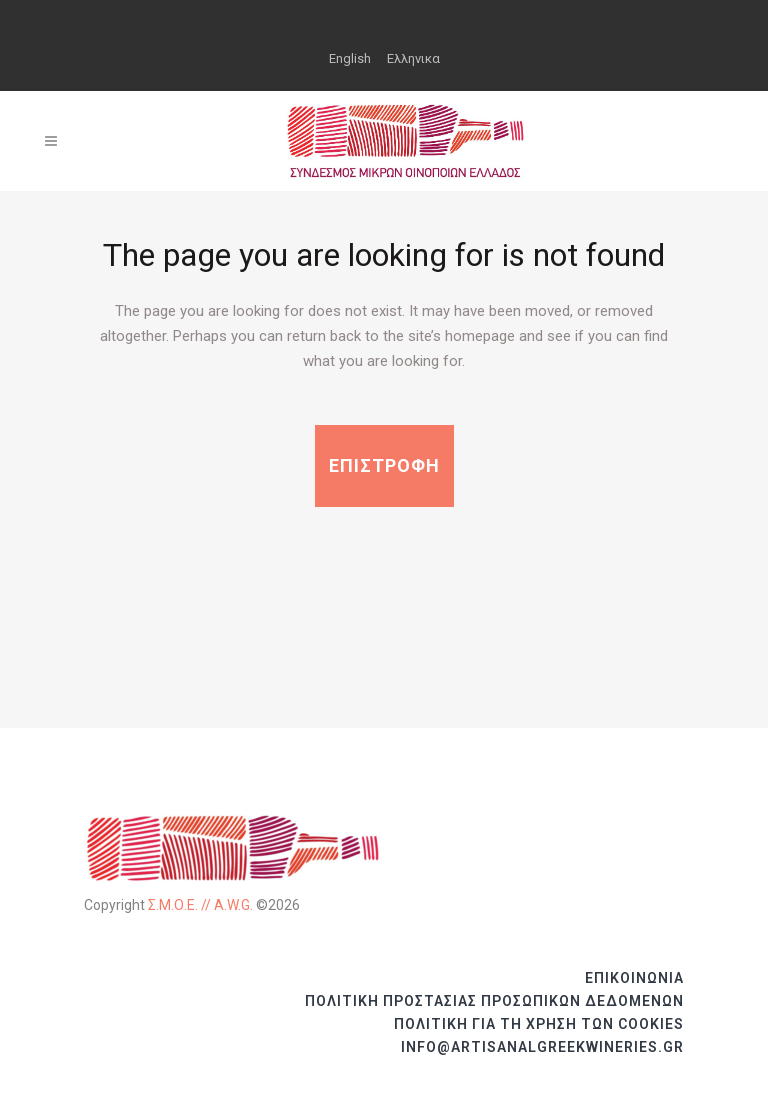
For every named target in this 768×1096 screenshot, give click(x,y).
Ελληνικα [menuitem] (413, 58)
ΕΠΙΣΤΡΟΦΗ (384, 465)
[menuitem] (350, 58)
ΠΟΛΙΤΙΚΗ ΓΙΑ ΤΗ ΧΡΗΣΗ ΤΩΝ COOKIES (539, 1024)
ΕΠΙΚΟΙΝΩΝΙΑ (634, 978)
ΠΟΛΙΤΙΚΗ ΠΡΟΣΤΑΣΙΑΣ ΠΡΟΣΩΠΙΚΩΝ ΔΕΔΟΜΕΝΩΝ (494, 1001)
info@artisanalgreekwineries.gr (542, 1047)
